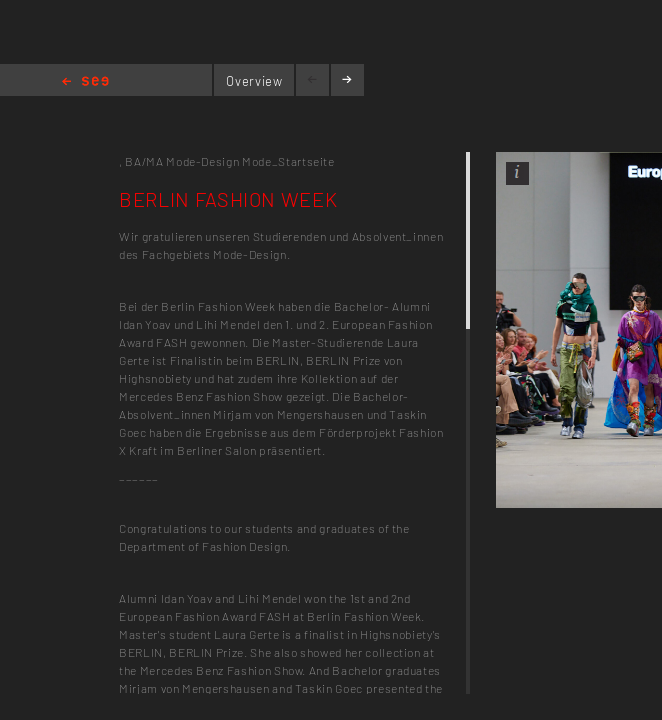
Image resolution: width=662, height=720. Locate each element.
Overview (254, 81)
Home (85, 82)
